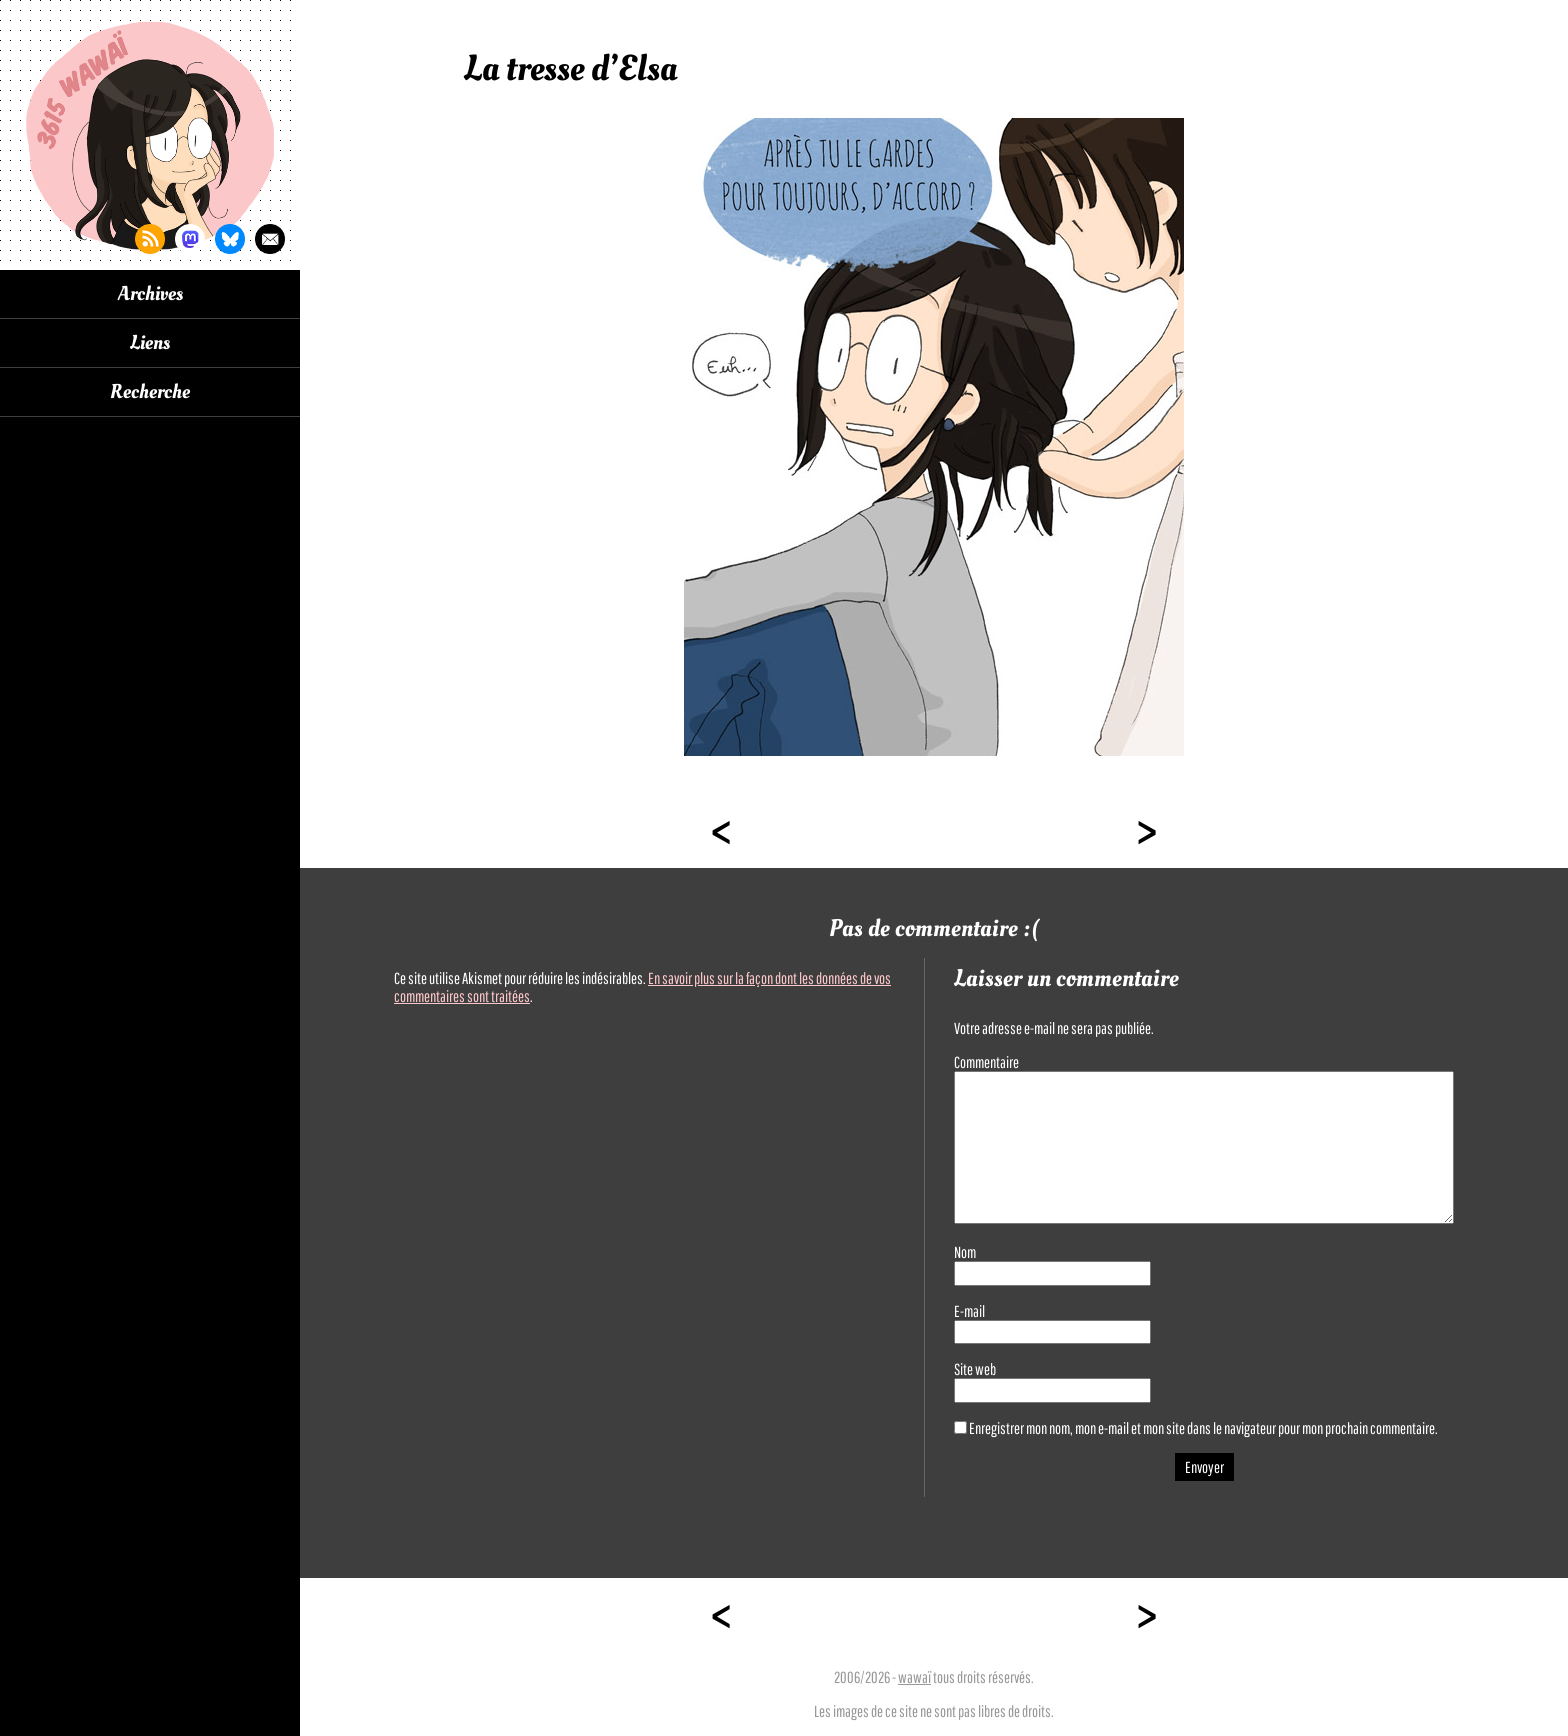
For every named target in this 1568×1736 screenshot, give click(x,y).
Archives (150, 294)
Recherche (150, 392)
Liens (150, 343)
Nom (965, 1252)
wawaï (914, 1677)
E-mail (969, 1311)
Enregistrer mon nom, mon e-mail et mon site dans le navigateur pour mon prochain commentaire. (1203, 1428)
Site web (975, 1369)
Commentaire (986, 1062)
